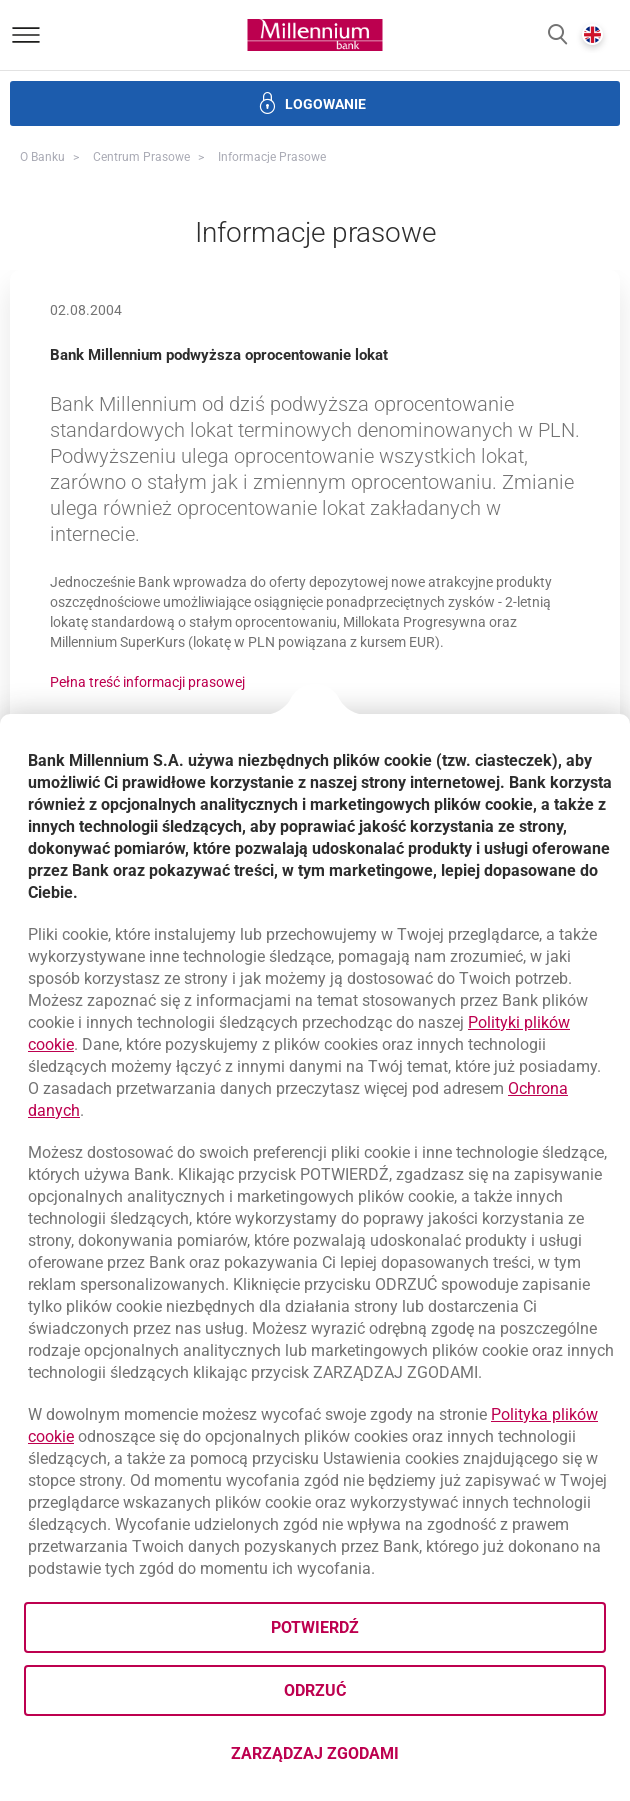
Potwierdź (315, 1627)
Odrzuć (315, 1690)
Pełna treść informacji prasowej (147, 682)
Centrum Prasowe (141, 157)
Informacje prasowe (272, 157)
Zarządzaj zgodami (394, 1759)
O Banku (42, 157)
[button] (557, 35)
